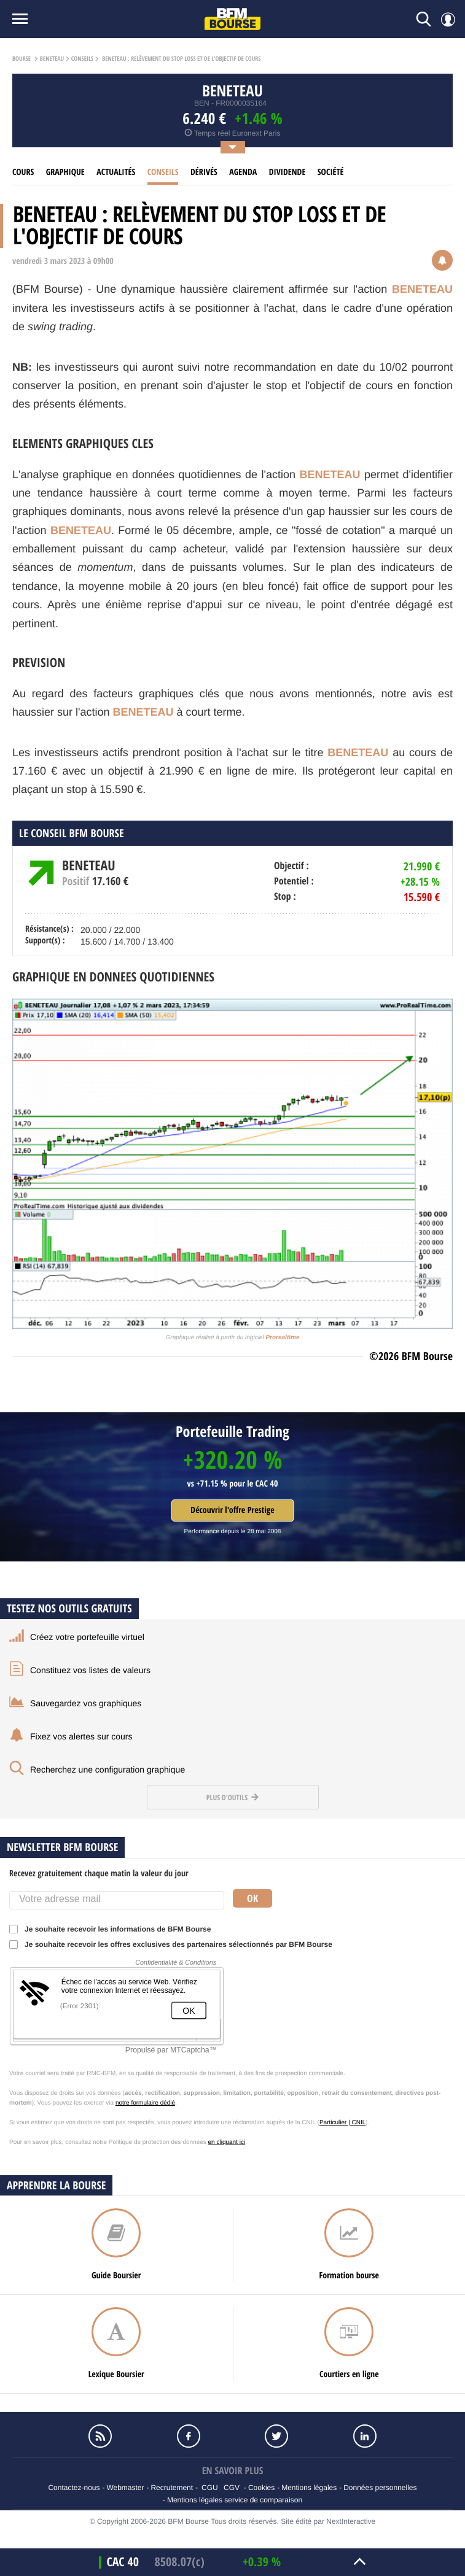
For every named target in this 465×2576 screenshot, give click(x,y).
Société (331, 172)
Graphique (65, 172)
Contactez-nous (74, 2487)
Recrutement (171, 2487)
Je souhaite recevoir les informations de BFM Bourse (114, 1929)
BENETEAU (52, 59)
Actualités (115, 172)
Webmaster (125, 2487)
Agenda (243, 172)
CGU (209, 2487)
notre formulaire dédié (145, 2103)
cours (23, 172)
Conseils (82, 59)
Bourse (21, 59)
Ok (252, 1898)
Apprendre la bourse (56, 2185)
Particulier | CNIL (342, 2122)
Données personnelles (379, 2487)
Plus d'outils (232, 1797)
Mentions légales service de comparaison (234, 2500)
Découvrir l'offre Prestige (232, 1510)
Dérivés (203, 172)
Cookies (261, 2487)
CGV (232, 2487)
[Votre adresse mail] (116, 1900)
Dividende (287, 172)
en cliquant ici (227, 2142)
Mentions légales (309, 2487)
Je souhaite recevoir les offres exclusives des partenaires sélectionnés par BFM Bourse (174, 1944)
